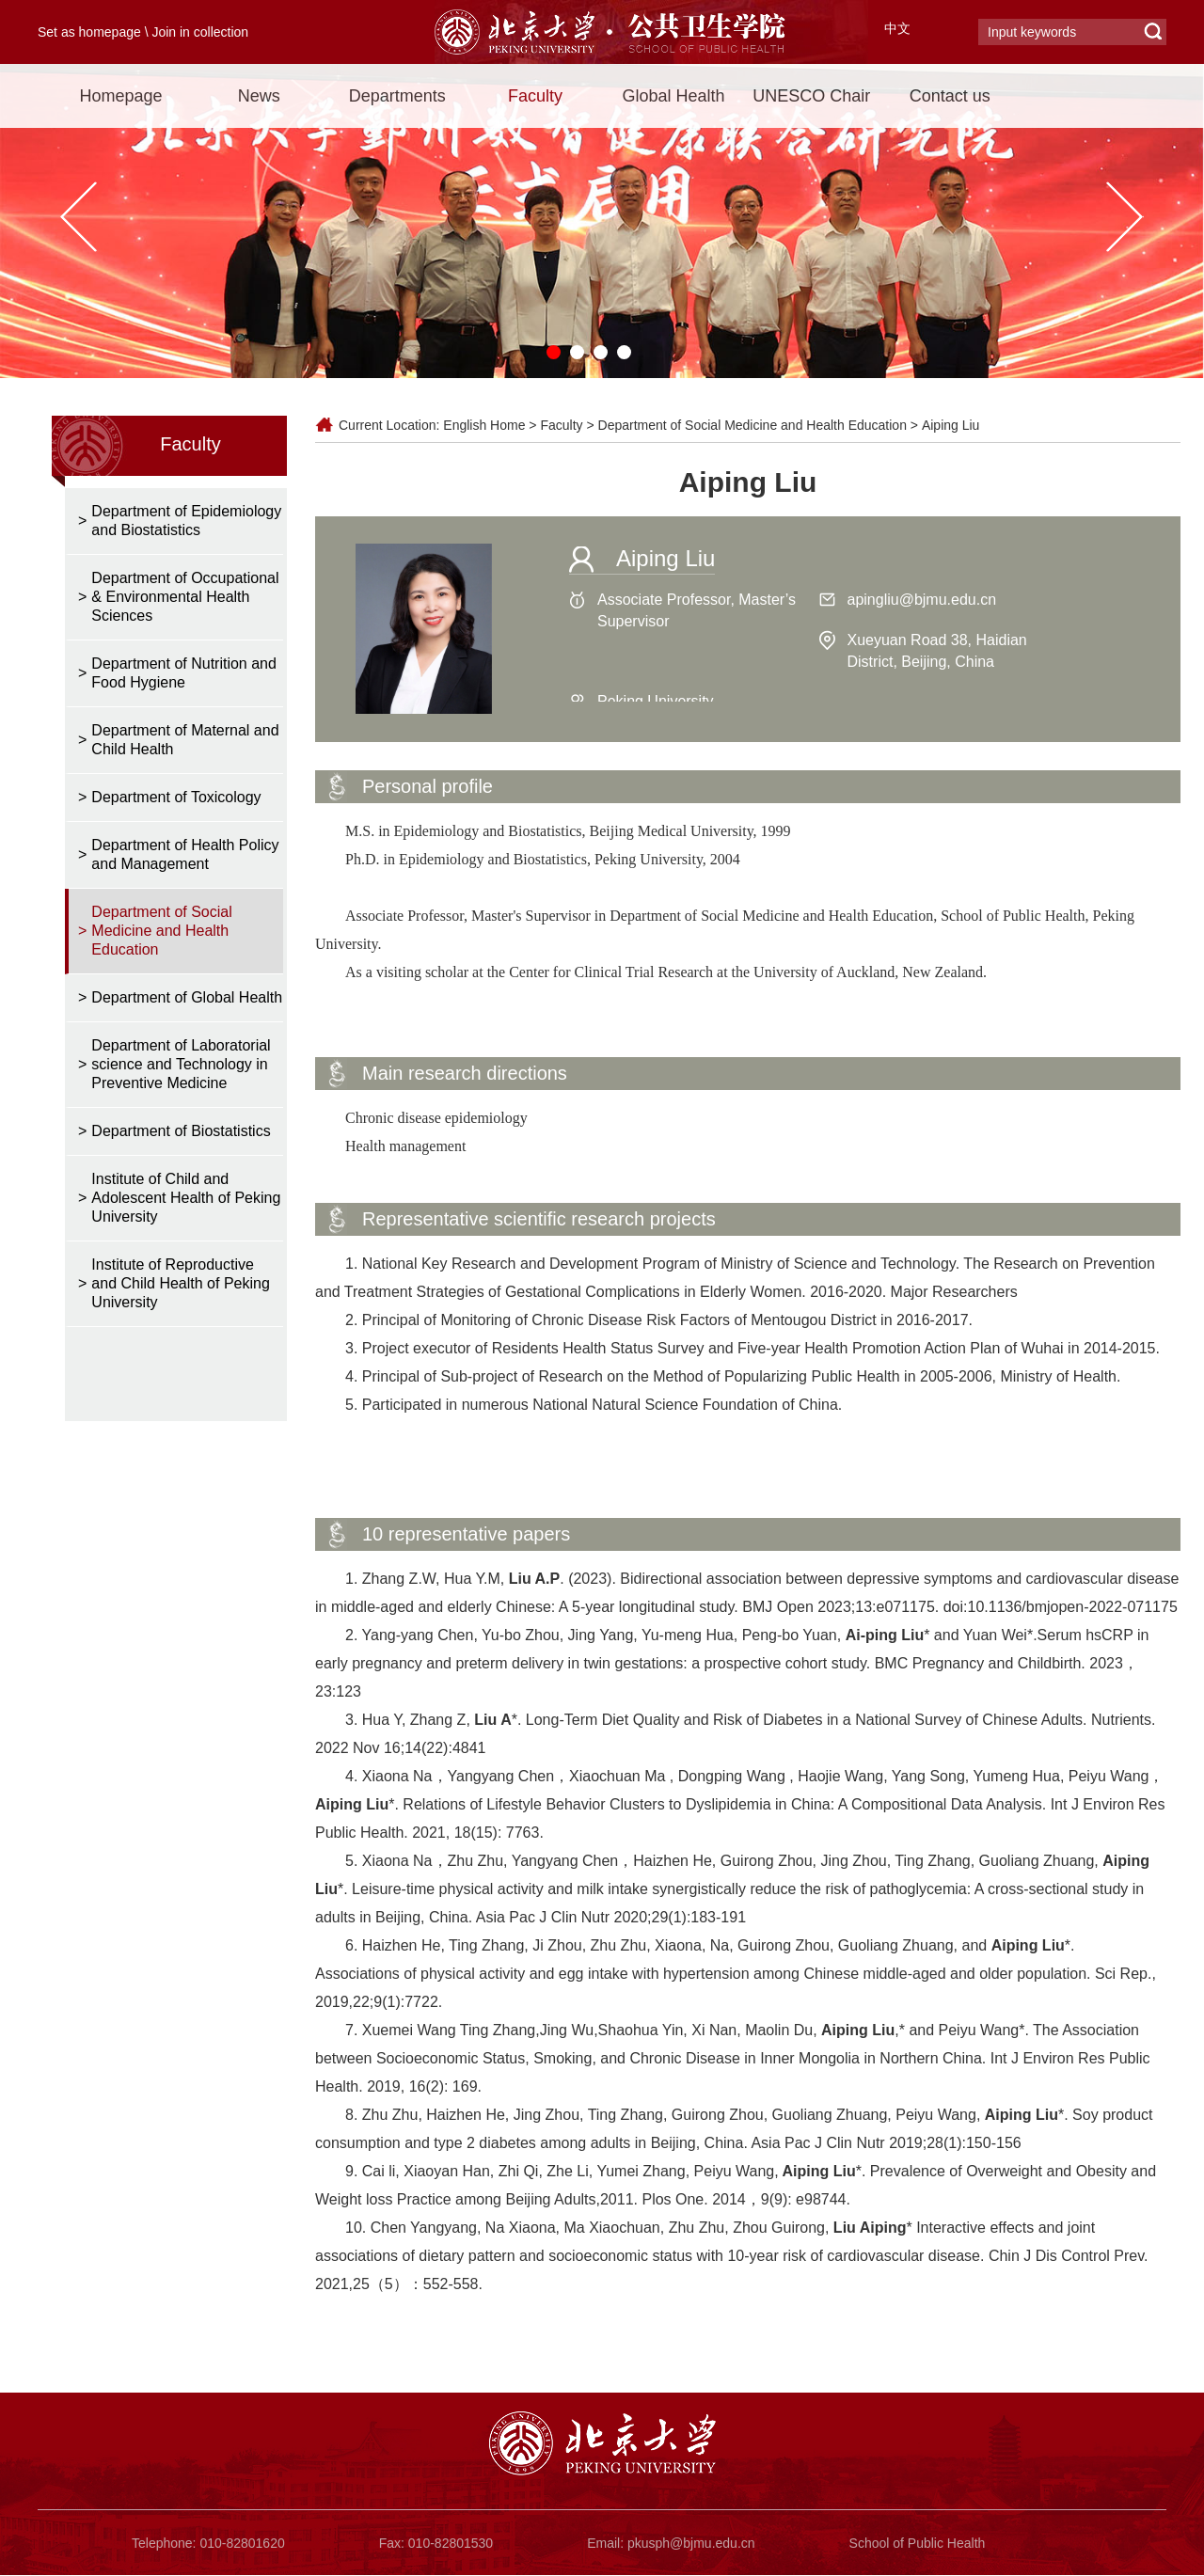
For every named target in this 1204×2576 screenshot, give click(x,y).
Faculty (535, 96)
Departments (397, 96)
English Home (484, 425)
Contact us (950, 96)
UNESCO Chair (811, 96)
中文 (897, 28)
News (259, 96)
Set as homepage (89, 32)
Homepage (120, 96)
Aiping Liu (951, 425)
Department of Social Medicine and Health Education (752, 425)
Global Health (673, 96)
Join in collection (199, 32)
